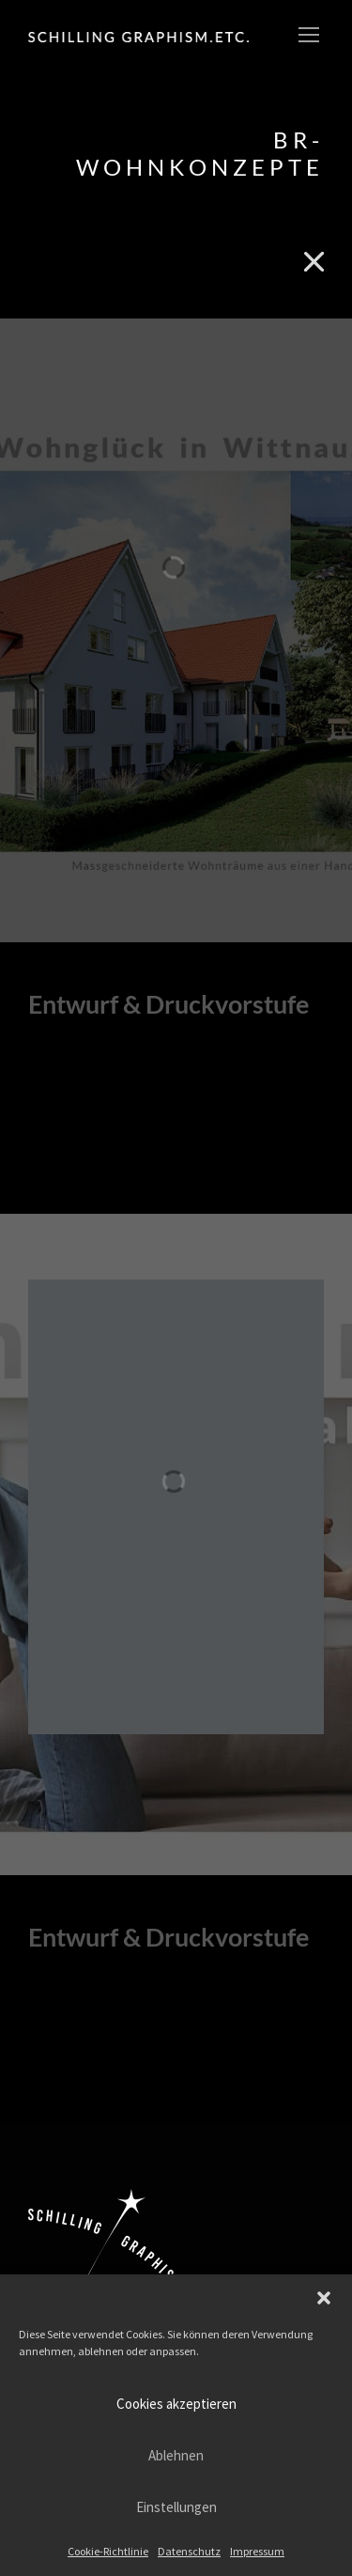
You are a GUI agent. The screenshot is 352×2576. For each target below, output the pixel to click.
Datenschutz (189, 2551)
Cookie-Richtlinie (108, 2551)
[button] (323, 2298)
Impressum (257, 2551)
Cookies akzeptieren (176, 2404)
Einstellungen (176, 2507)
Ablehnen (176, 2455)
